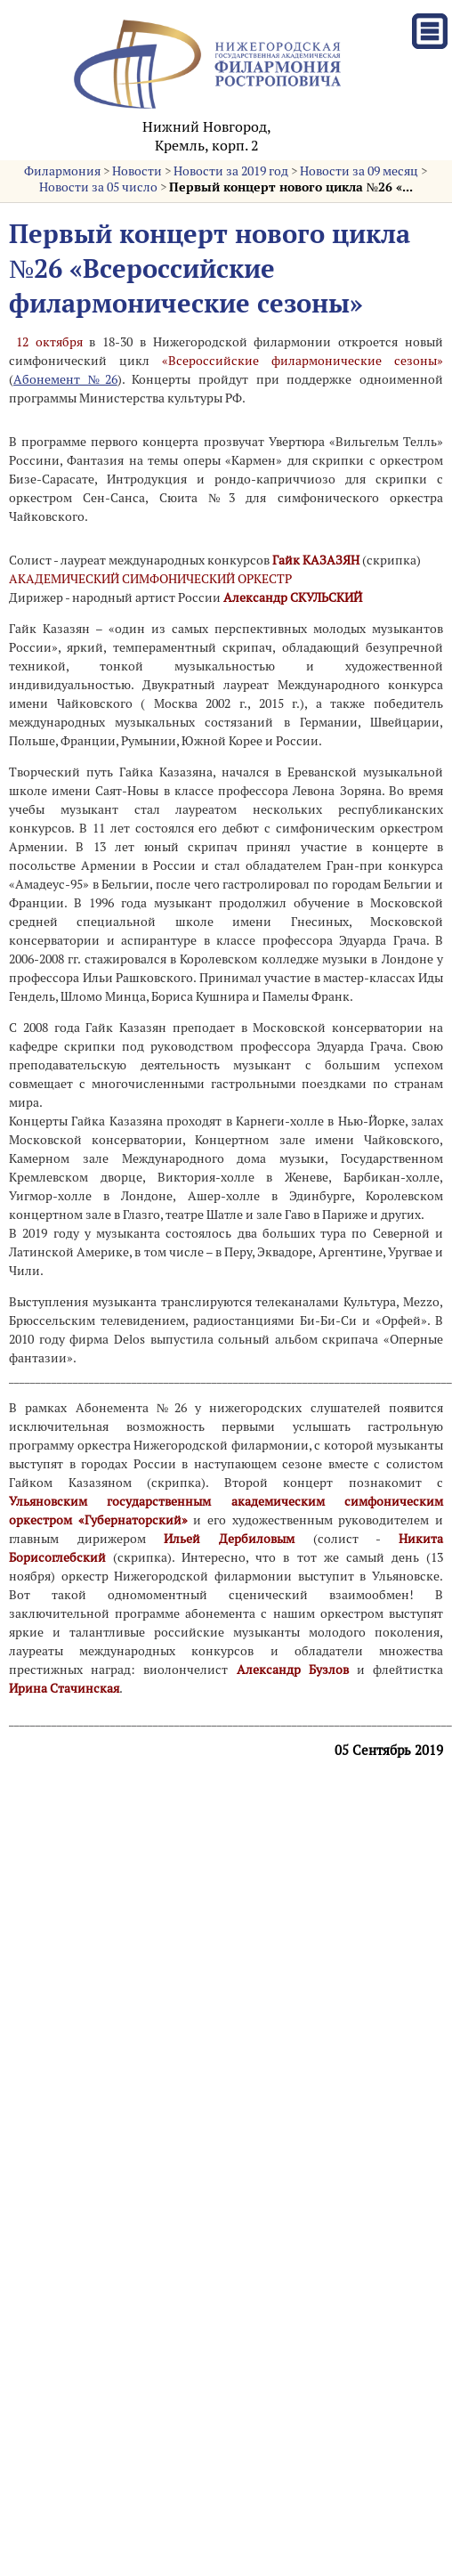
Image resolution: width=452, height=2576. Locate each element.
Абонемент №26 (65, 379)
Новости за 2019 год (231, 171)
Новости (137, 171)
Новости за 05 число (98, 187)
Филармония (62, 171)
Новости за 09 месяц (359, 171)
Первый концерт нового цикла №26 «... (291, 187)
